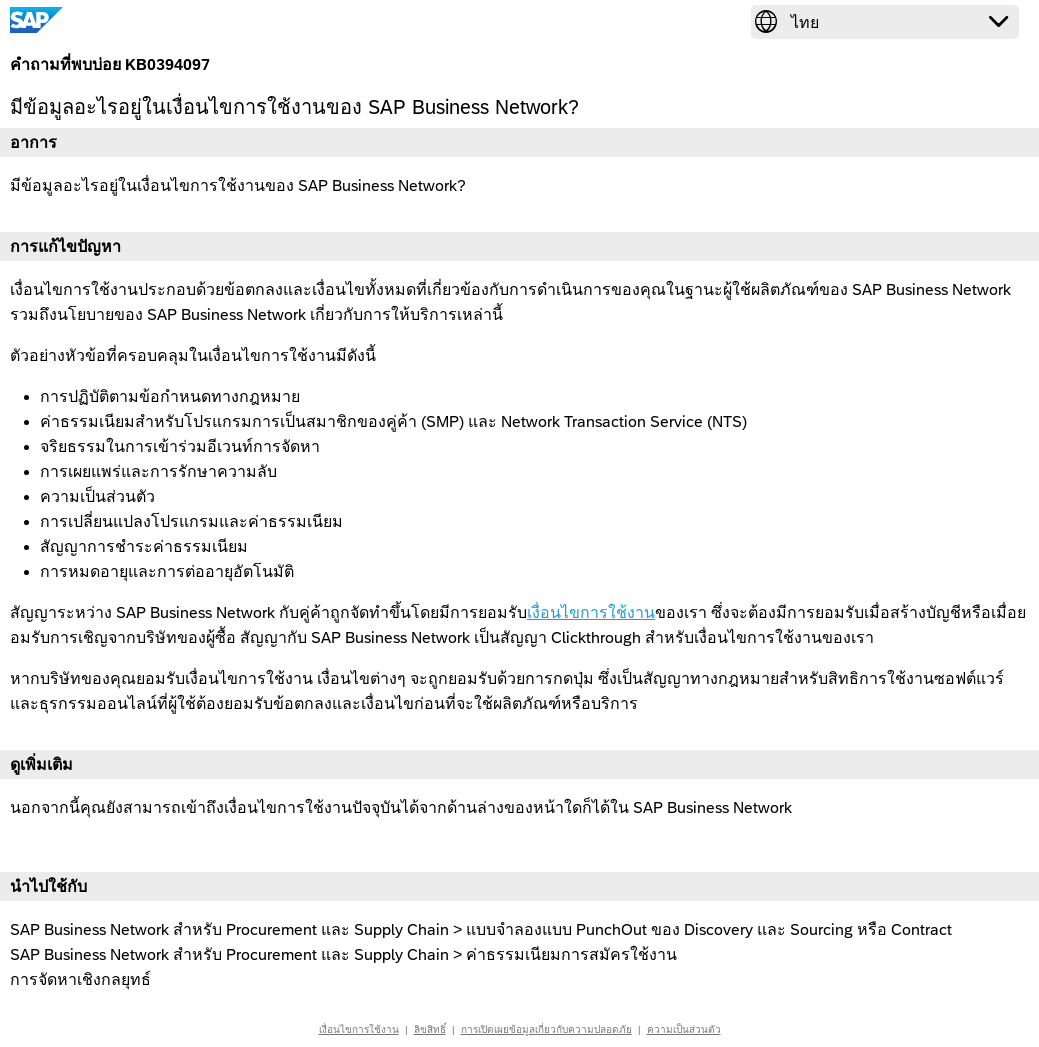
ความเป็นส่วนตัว (684, 1029)
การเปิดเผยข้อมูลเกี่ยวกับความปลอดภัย (546, 1029)
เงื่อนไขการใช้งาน (591, 612)
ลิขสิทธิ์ (430, 1029)
